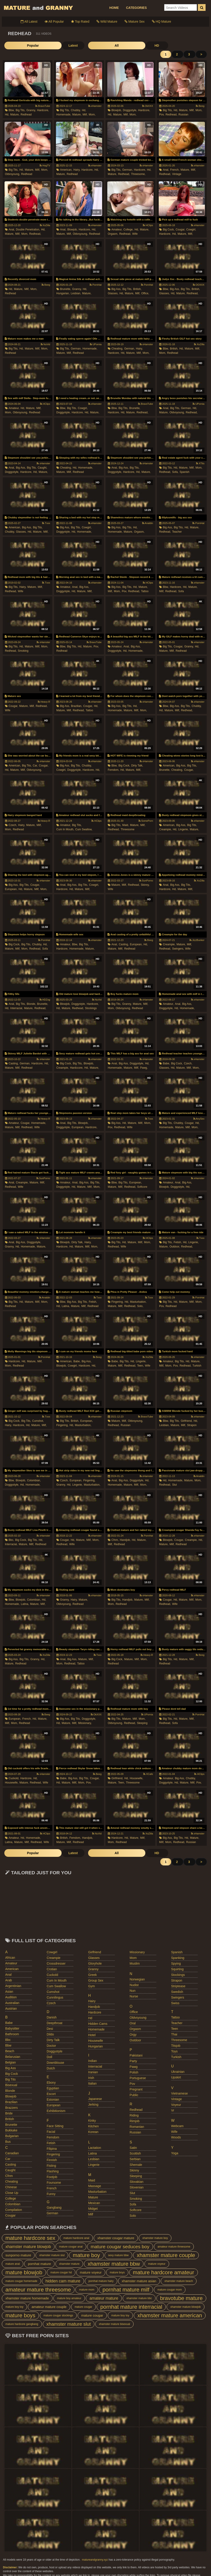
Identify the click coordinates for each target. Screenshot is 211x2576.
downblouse (55, 2046)
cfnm (9, 2159)
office (134, 1995)
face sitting (55, 2110)
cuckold (52, 1958)
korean (93, 2115)
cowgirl (52, 1936)
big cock (11, 2057)
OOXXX (198, 276)
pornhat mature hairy (101, 2264)
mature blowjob (23, 2256)
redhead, (171, 106)
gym (91, 1970)
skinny (134, 2154)
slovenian (137, 2171)
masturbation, (138, 1293)
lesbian (93, 2143)
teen (174, 2012)
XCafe (148, 1765)
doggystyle (54, 2035)
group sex (95, 1964)
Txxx (46, 515)
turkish (196, 1357)
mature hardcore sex (30, 2222)
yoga (174, 2137)
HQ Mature (161, 21)
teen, (140, 1357)
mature (93, 2181)
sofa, (175, 463)
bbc (8, 2023)
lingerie (93, 2148)
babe (9, 2006)
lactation (94, 2131)
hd (90, 2002)
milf (90, 2198)
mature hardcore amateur (163, 2256)
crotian (52, 1953)
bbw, (11, 102)
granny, (31, 102)
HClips (148, 217)
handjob (94, 1990)
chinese (11, 2171)
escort (51, 2077)
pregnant (136, 2073)
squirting (177, 1953)
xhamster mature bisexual (114, 2307)
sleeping (142, 1715)
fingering (53, 2138)
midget (93, 2192)
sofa (181, 583)
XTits (200, 455)
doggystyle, (130, 102)
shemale (136, 2148)
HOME (114, 8)
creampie (53, 1941)
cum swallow (56, 1970)
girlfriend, (186, 1412)
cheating (11, 2165)
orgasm (135, 2012)
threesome (127, 821)
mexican (94, 2186)
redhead (26, 106)
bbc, (11, 1531)
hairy (92, 1985)
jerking (93, 2088)
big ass (10, 2052)
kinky (92, 2104)
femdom (53, 2121)
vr (172, 2094)
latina (92, 2137)
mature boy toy (14, 2290)
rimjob (135, 2105)
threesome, (138, 166)
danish (52, 2001)
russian (183, 106)
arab (8, 1964)
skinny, (145, 876)
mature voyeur (156, 2247)
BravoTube (42, 97)
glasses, (113, 285)
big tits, (20, 102)
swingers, (178, 940)
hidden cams (97, 2007)
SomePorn (146, 812)
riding (134, 2099)
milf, (85, 106)
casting (10, 2148)
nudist (134, 1968)
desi (50, 2012)
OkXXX (147, 97)
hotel (92, 2019)
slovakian (137, 2165)
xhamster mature (69, 2247)
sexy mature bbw (118, 2239)
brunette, (65, 280)
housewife (95, 2024)
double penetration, (28, 221)
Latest (38, 45)
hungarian (95, 2030)
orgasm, (113, 225)
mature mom (86, 2273)
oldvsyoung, (12, 166)
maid (91, 2164)
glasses (94, 1941)
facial (51, 2115)
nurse (134, 1980)
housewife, (11, 1774)
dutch (51, 2052)
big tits (10, 2063)
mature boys (117, 2256)
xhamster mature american (169, 2299)
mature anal (12, 2247)
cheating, (117, 340)
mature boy (86, 2239)
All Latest (29, 21)
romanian (137, 2110)
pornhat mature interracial (131, 2290)
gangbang (54, 2191)
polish (134, 2056)
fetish (51, 2126)
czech (51, 1987)
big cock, (168, 221)
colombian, (34, 1472)
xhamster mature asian (139, 2265)
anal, (166, 161)
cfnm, (115, 1531)
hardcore (94, 1996)
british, (137, 280)
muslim (135, 1947)
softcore (142, 1178)
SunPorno (146, 872)
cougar (10, 2199)
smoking (23, 642)
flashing (53, 2155)
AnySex (198, 1110)
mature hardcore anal (76, 2221)
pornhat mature (39, 2247)
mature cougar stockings (58, 2299)
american (12, 1952)
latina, (66, 1298)
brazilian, (76, 697)
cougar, (180, 221)
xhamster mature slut (52, 2239)
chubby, (76, 102)
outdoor (135, 2024)
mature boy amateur (69, 2282)
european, (11, 881)
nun (133, 1974)
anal (8, 1958)
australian (12, 1986)
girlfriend (94, 1936)
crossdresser (56, 1947)
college (10, 2182)
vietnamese (179, 2077)
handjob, (125, 1531)
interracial (95, 2050)
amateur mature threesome (174, 2230)
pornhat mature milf (126, 2273)
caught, (42, 459)
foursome (54, 2166)
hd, (7, 106)
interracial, (16, 1000)
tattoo (145, 583)
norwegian (137, 1963)
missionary (137, 1936)
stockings (91, 1000)
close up (11, 2176)
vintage (176, 166)
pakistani (136, 2039)
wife (135, 225)
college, (128, 221)
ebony (51, 2066)
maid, (125, 817)
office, (145, 285)
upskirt (176, 2061)
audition (11, 1981)
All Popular (54, 21)
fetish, (178, 1234)
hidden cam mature (63, 2264)
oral (133, 2007)
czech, (13, 817)
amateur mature (103, 2282)
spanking (177, 1941)
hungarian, (63, 285)
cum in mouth (57, 1964)
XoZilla (45, 217)
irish (91, 2061)
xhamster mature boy (155, 2221)
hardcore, (43, 102)
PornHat (95, 276)
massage (94, 2169)
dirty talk (53, 2023)
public (134, 2078)
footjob (52, 2160)
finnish (52, 2143)
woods (176, 2121)
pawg (134, 2050)
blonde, (31, 995)
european (53, 2089)
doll (49, 2040)
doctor (51, 2029)
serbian (135, 2143)
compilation (13, 2193)
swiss (175, 1987)
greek (92, 1958)
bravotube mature (181, 2282)
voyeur (176, 2088)
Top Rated (80, 21)
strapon (192, 1417)
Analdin (147, 515)
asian (9, 1975)
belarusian (12, 2040)
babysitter (12, 2012)
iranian (93, 2056)
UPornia (96, 336)
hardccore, (76, 1059)
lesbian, (76, 285)
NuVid (45, 336)
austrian (11, 1992)
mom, (92, 106)
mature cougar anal (70, 2230)
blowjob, (116, 102)
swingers (177, 1981)
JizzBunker (196, 932)
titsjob (175, 2029)
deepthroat (54, 2007)
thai (174, 2018)
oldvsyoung (138, 2001)
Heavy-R (44, 693)
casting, (124, 936)
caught (10, 2154)
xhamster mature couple (166, 2239)
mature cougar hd (61, 2256)
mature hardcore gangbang (21, 2307)
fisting (51, 2149)
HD (86, 45)
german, (127, 161)
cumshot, (38, 1412)
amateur (11, 1947)
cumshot (53, 1975)
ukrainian (178, 2055)
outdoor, (175, 1238)
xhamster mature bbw (114, 2247)
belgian (10, 2046)
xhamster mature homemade (27, 2282)
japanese (95, 2082)
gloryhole (95, 1947)
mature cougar (83, 2290)
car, (35, 757)
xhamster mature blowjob (28, 2230)
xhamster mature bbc (139, 2282)
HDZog (45, 991)
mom (133, 1941)
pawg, (144, 1059)
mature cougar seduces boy (120, 2230)
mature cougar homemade (21, 2264)
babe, (166, 1055)
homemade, (63, 106)
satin (133, 2131)
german (52, 2197)
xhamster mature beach (178, 2264)
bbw (8, 2029)
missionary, (85, 1715)
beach (9, 2035)
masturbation (97, 2175)
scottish (135, 2137)
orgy (133, 2018)
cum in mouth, (65, 821)
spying (176, 1947)
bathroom (12, 2018)
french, (175, 161)
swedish (177, 1975)
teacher (177, 523)
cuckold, (14, 1770)
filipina (52, 2132)
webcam (177, 2110)
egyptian (53, 2072)
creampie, (165, 821)
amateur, (116, 221)
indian (92, 2044)
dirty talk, (137, 757)
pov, (161, 106)
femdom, (113, 761)
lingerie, (183, 821)
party (133, 2045)
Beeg (200, 97)
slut (174, 1476)
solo (133, 2199)
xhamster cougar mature (115, 2222)
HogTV (45, 157)
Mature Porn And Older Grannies (38, 7)
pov (132, 2067)
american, (66, 161)
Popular (15, 45)
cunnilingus (55, 1981)
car (7, 2142)
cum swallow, (83, 821)
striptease (178, 1970)
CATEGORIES (136, 8)
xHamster (95, 97)
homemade (96, 2013)
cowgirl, (191, 221)
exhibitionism (56, 2094)
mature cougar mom (170, 2273)
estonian (53, 2083)
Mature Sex (134, 21)
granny (93, 1953)
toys (174, 2035)
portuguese (138, 2062)
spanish (184, 463)
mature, (14, 106)
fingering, (117, 1293)
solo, (140, 1298)
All (64, 45)
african (10, 1941)
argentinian (13, 1969)
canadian (12, 2137)
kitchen (93, 2110)
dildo (50, 2018)
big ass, (116, 280)
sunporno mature (18, 2239)
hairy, (76, 161)
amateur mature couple (48, 2290)
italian (92, 2067)
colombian (12, 2188)
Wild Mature (106, 21)
